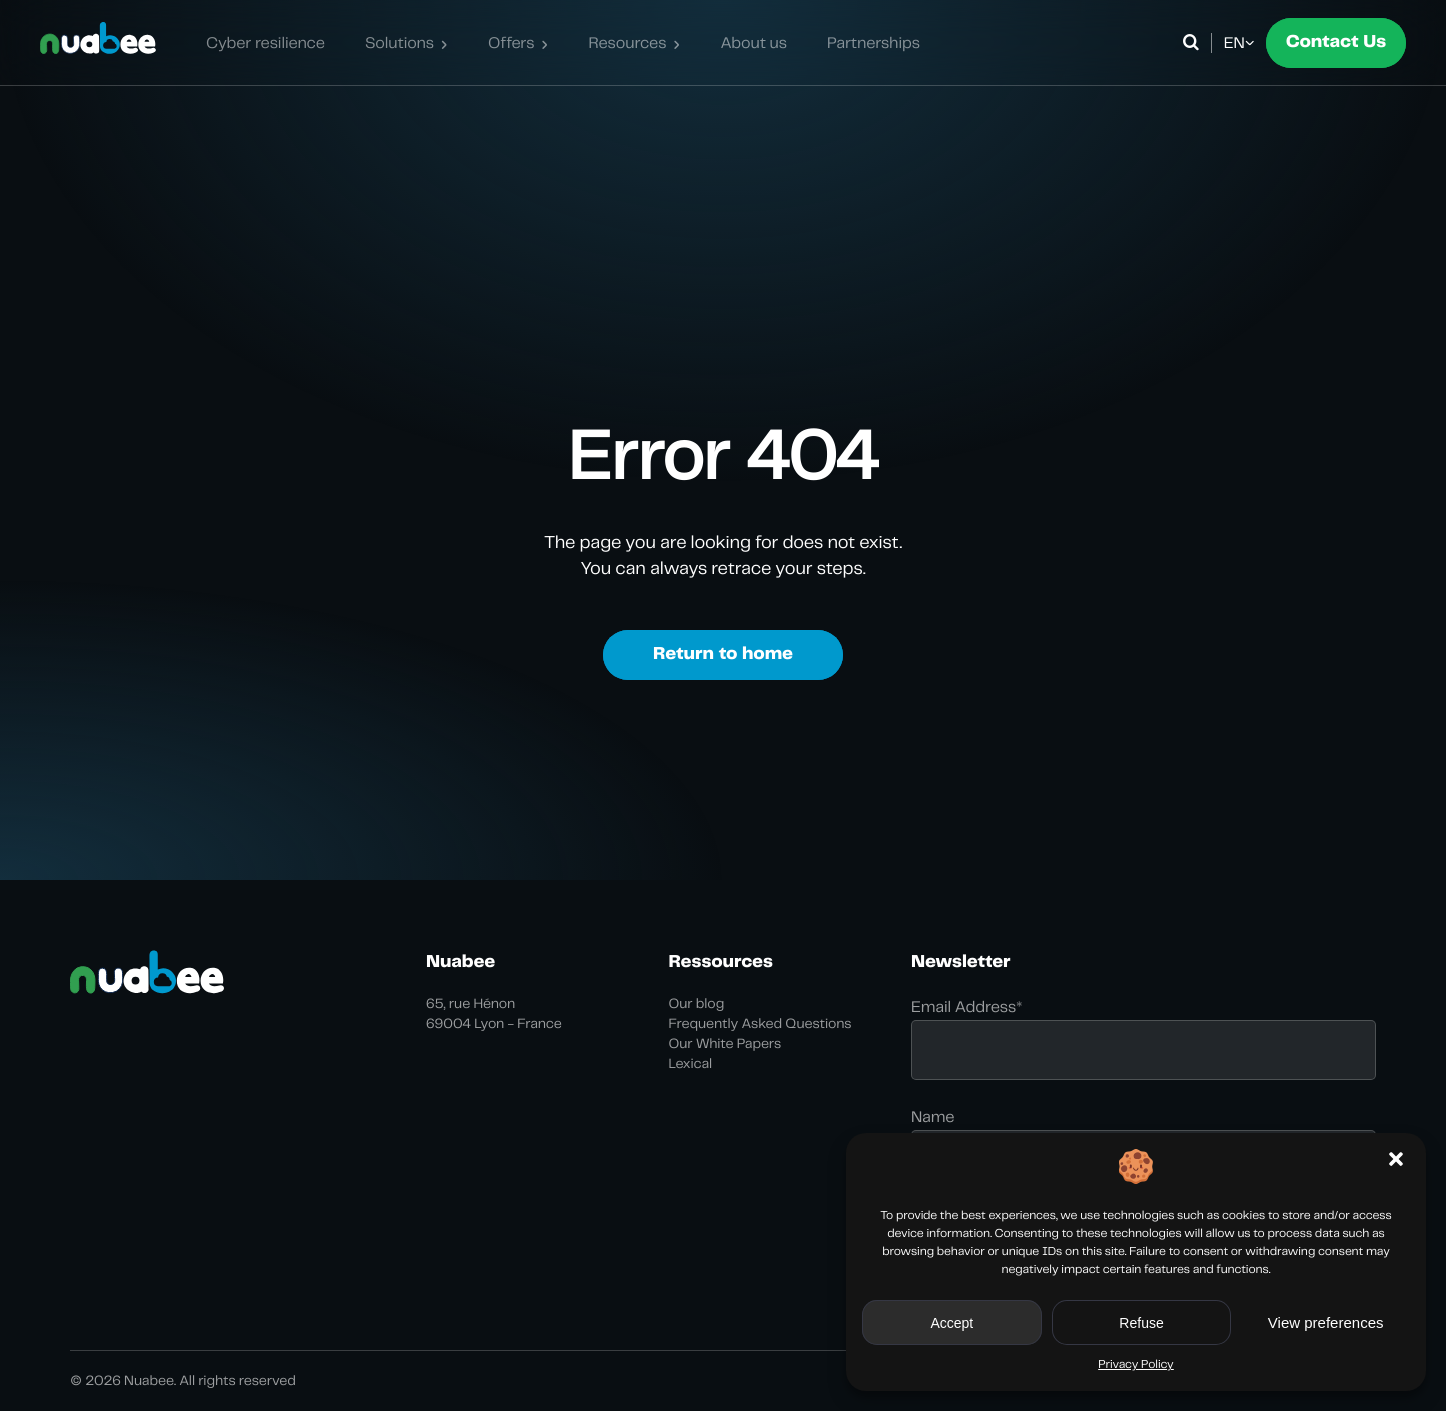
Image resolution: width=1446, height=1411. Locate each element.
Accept (951, 1323)
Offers (511, 42)
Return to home (723, 654)
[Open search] (1194, 43)
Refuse (1141, 1323)
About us (754, 42)
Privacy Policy (1136, 1364)
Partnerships (873, 42)
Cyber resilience (265, 42)
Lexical (691, 1064)
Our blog (697, 1004)
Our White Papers (725, 1044)
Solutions (399, 42)
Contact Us (1336, 42)
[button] (1396, 1159)
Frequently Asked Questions (760, 1024)
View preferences (1326, 1322)
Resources (627, 42)
